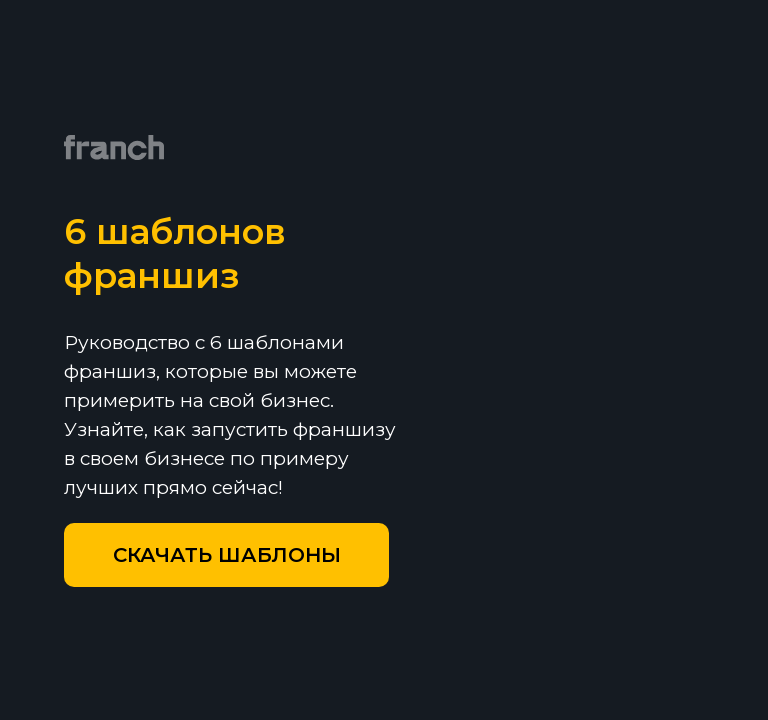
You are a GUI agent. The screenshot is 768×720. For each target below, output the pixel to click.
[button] (226, 555)
